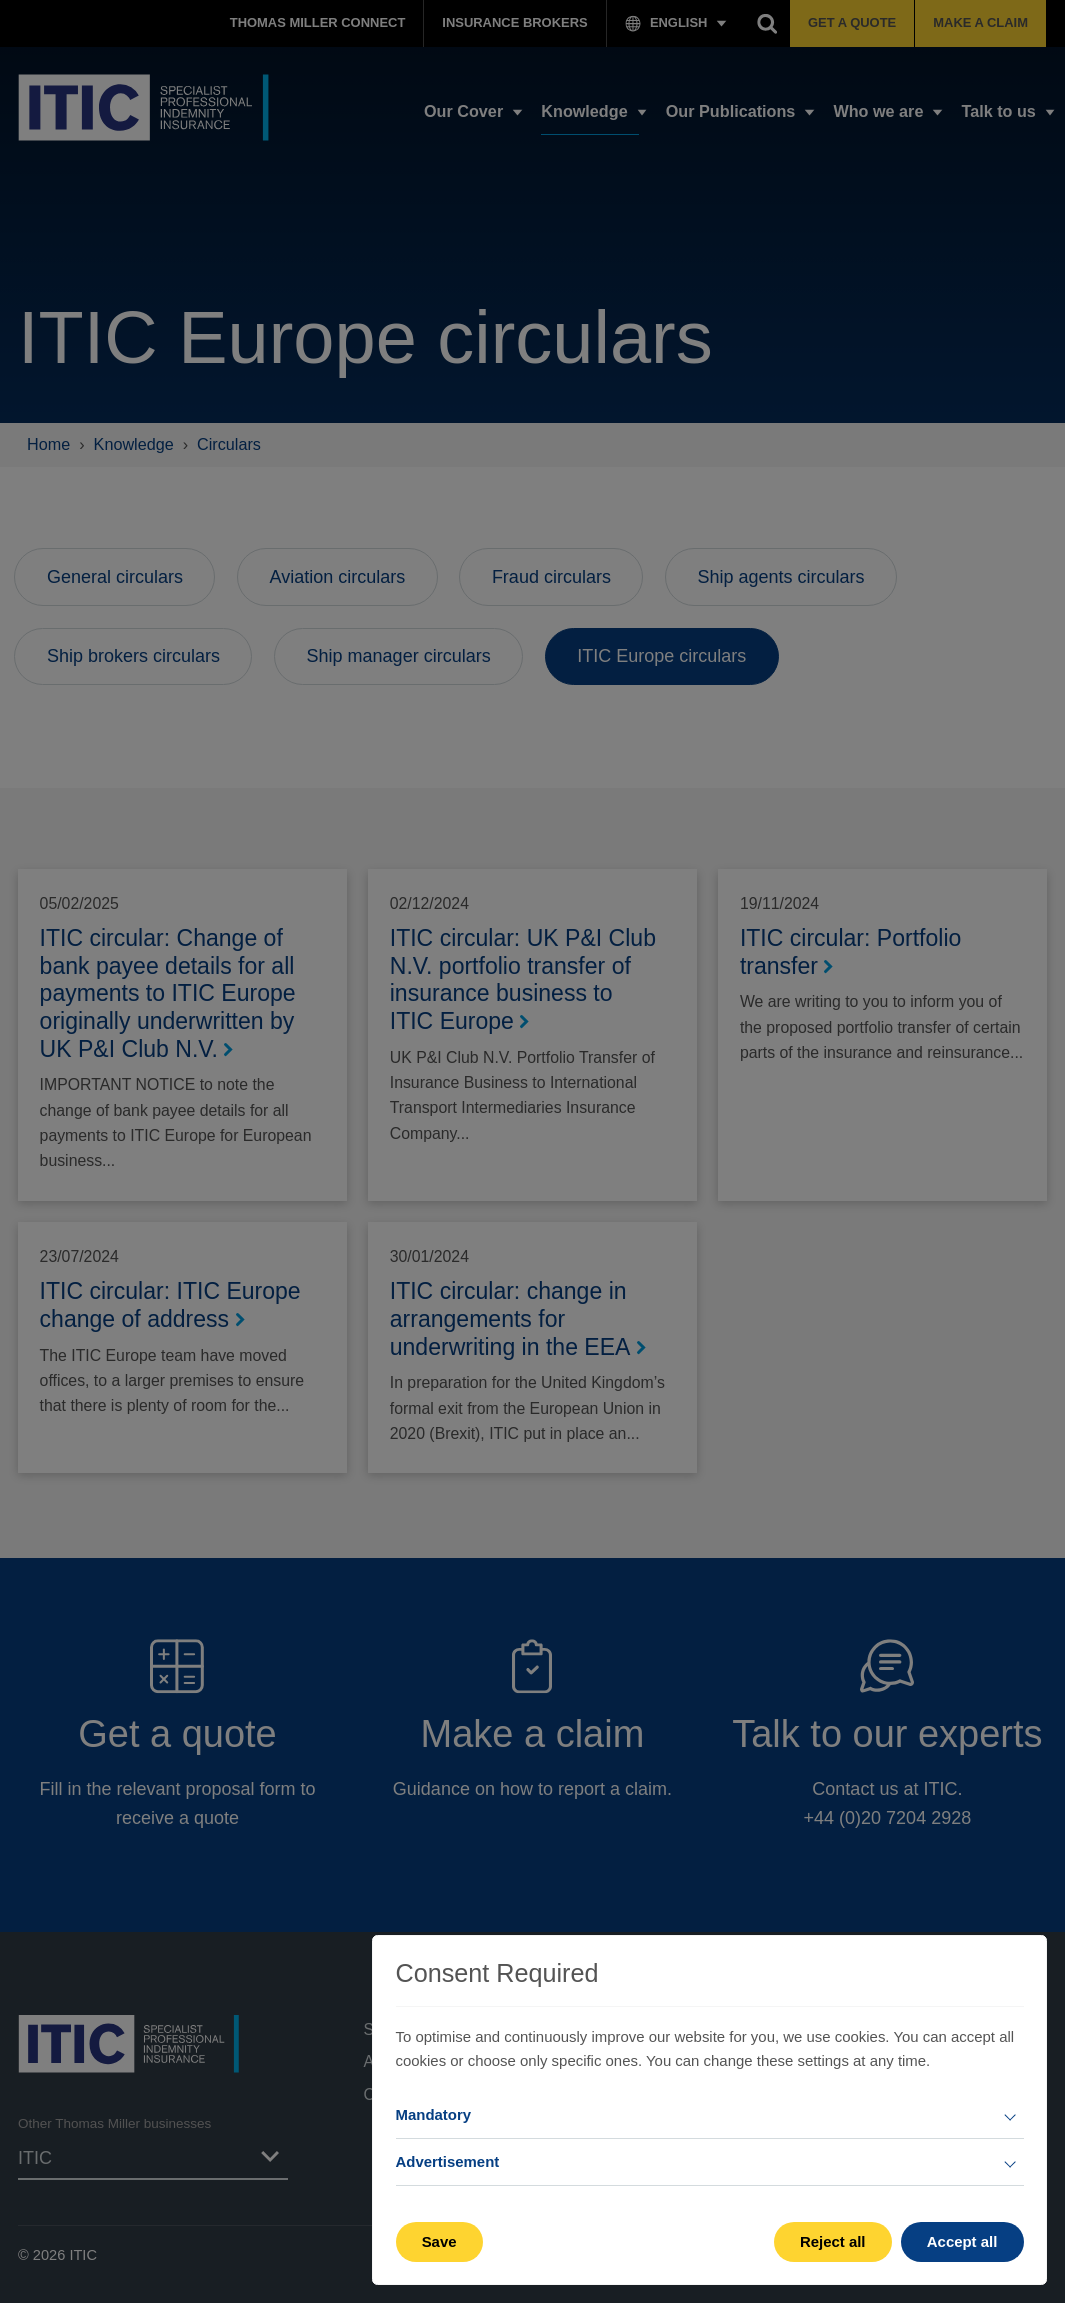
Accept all (962, 2241)
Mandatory (434, 2114)
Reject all (833, 2241)
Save (439, 2241)
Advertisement (448, 2161)
